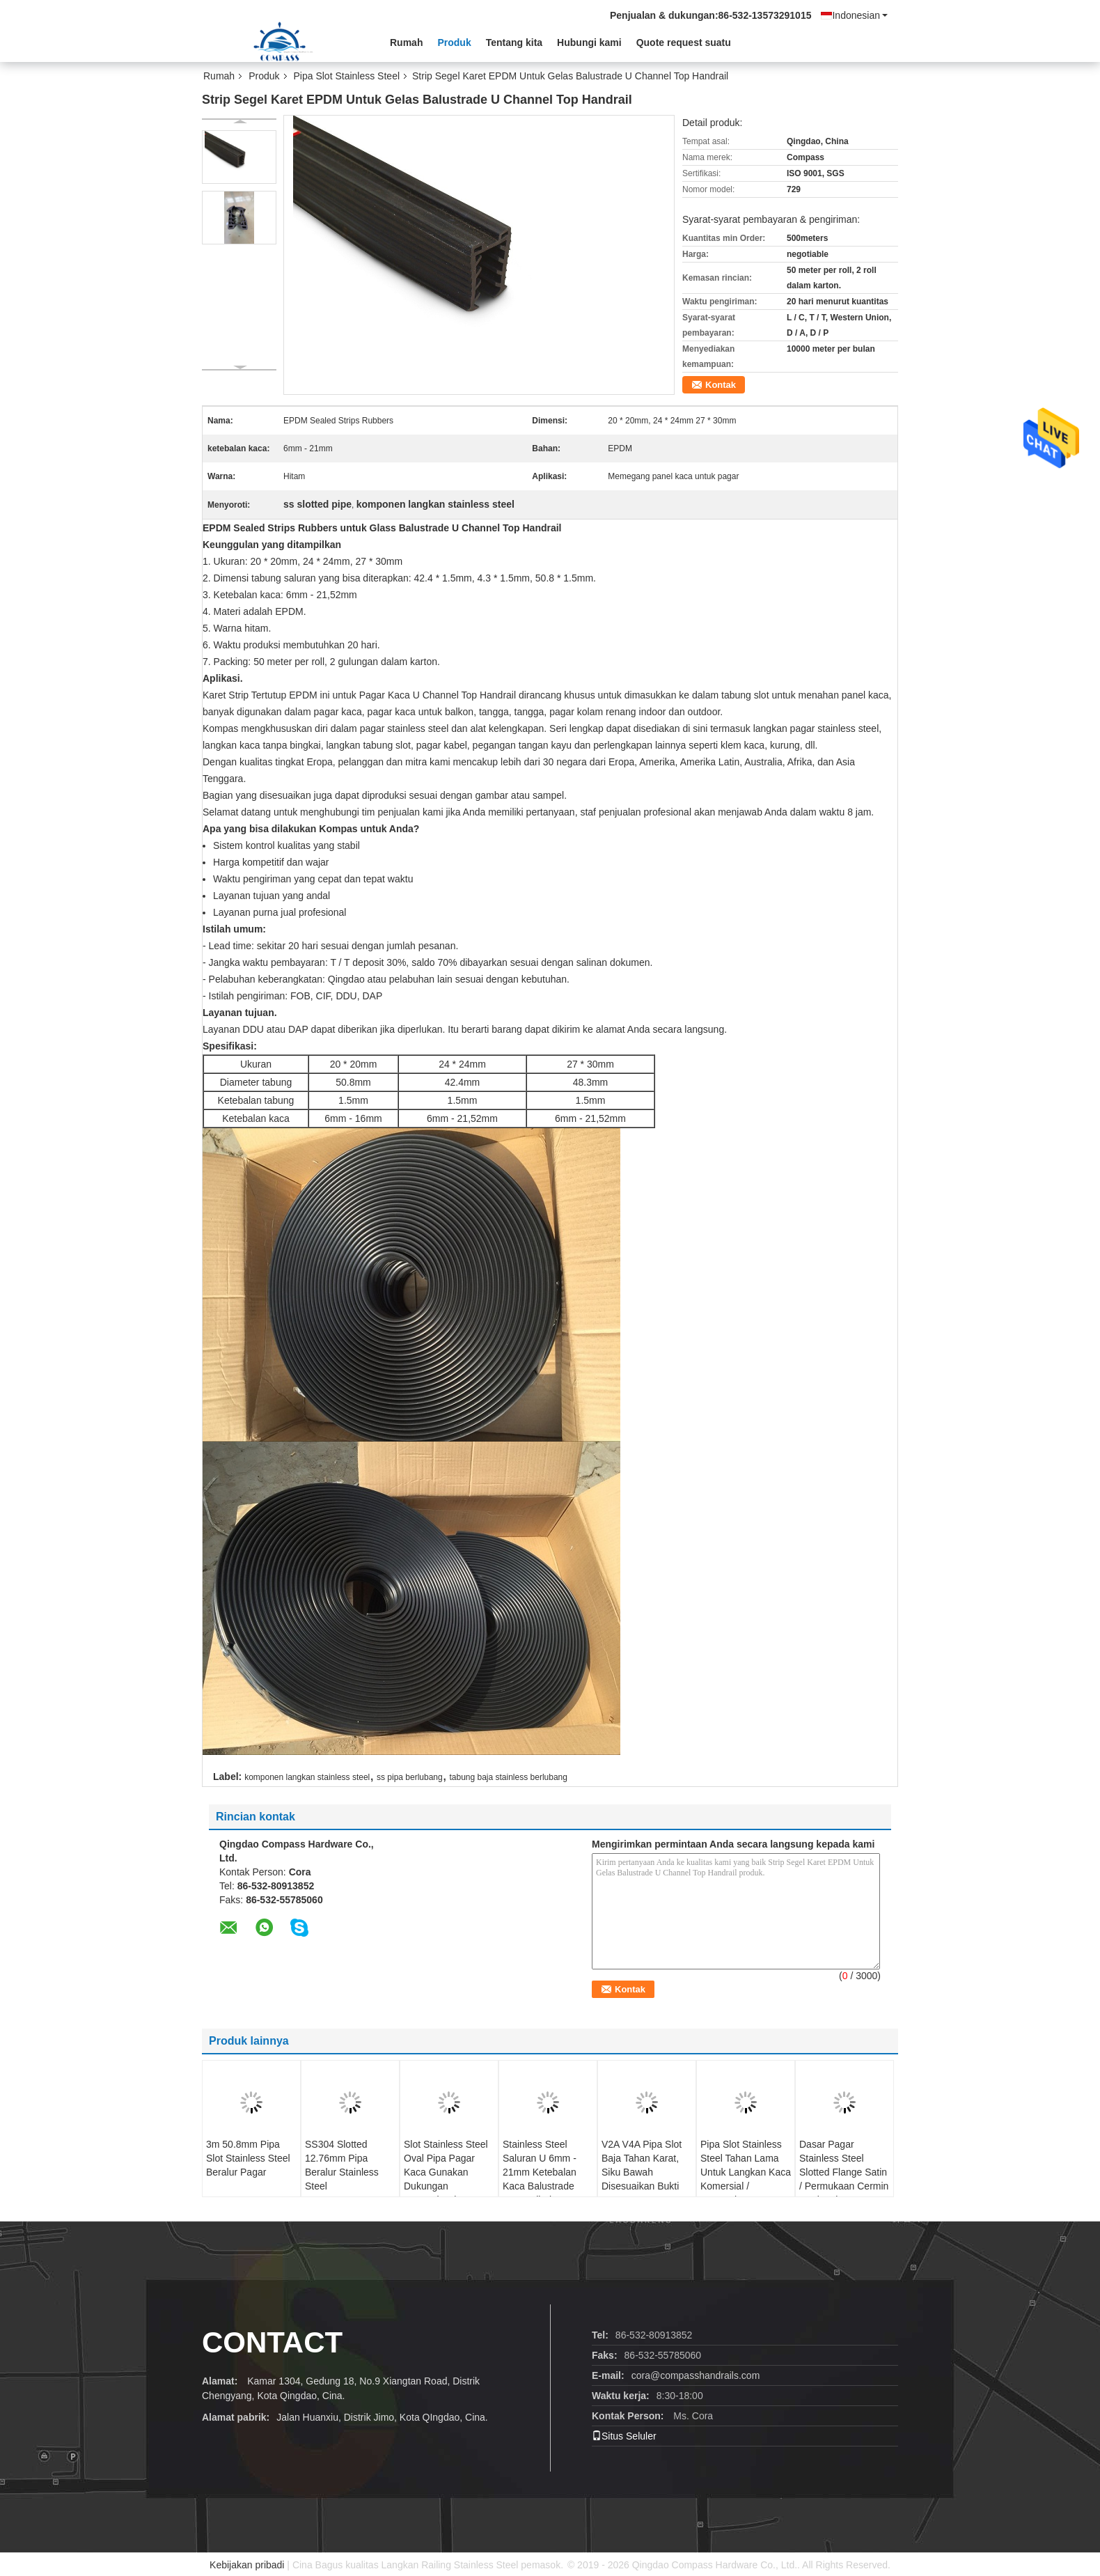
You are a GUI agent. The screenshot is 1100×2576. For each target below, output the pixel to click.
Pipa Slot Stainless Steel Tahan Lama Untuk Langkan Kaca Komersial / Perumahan (745, 2172)
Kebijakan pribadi (247, 2564)
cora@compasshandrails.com (695, 2375)
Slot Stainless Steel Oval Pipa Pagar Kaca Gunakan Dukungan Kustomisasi (446, 2172)
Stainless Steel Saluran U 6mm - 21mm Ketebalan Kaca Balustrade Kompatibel (539, 2172)
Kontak (720, 385)
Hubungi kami (589, 42)
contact (272, 2342)
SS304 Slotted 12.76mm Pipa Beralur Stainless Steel (342, 2165)
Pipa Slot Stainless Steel (347, 76)
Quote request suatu (683, 42)
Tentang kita (514, 42)
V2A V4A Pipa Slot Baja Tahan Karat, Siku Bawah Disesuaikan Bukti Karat (642, 2172)
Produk (454, 42)
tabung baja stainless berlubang (508, 1777)
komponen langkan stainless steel (307, 1777)
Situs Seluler (624, 2436)
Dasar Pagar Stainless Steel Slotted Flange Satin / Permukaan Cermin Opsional (843, 2172)
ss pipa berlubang (410, 1777)
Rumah (406, 42)
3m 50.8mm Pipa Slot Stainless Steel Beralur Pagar (248, 2158)
